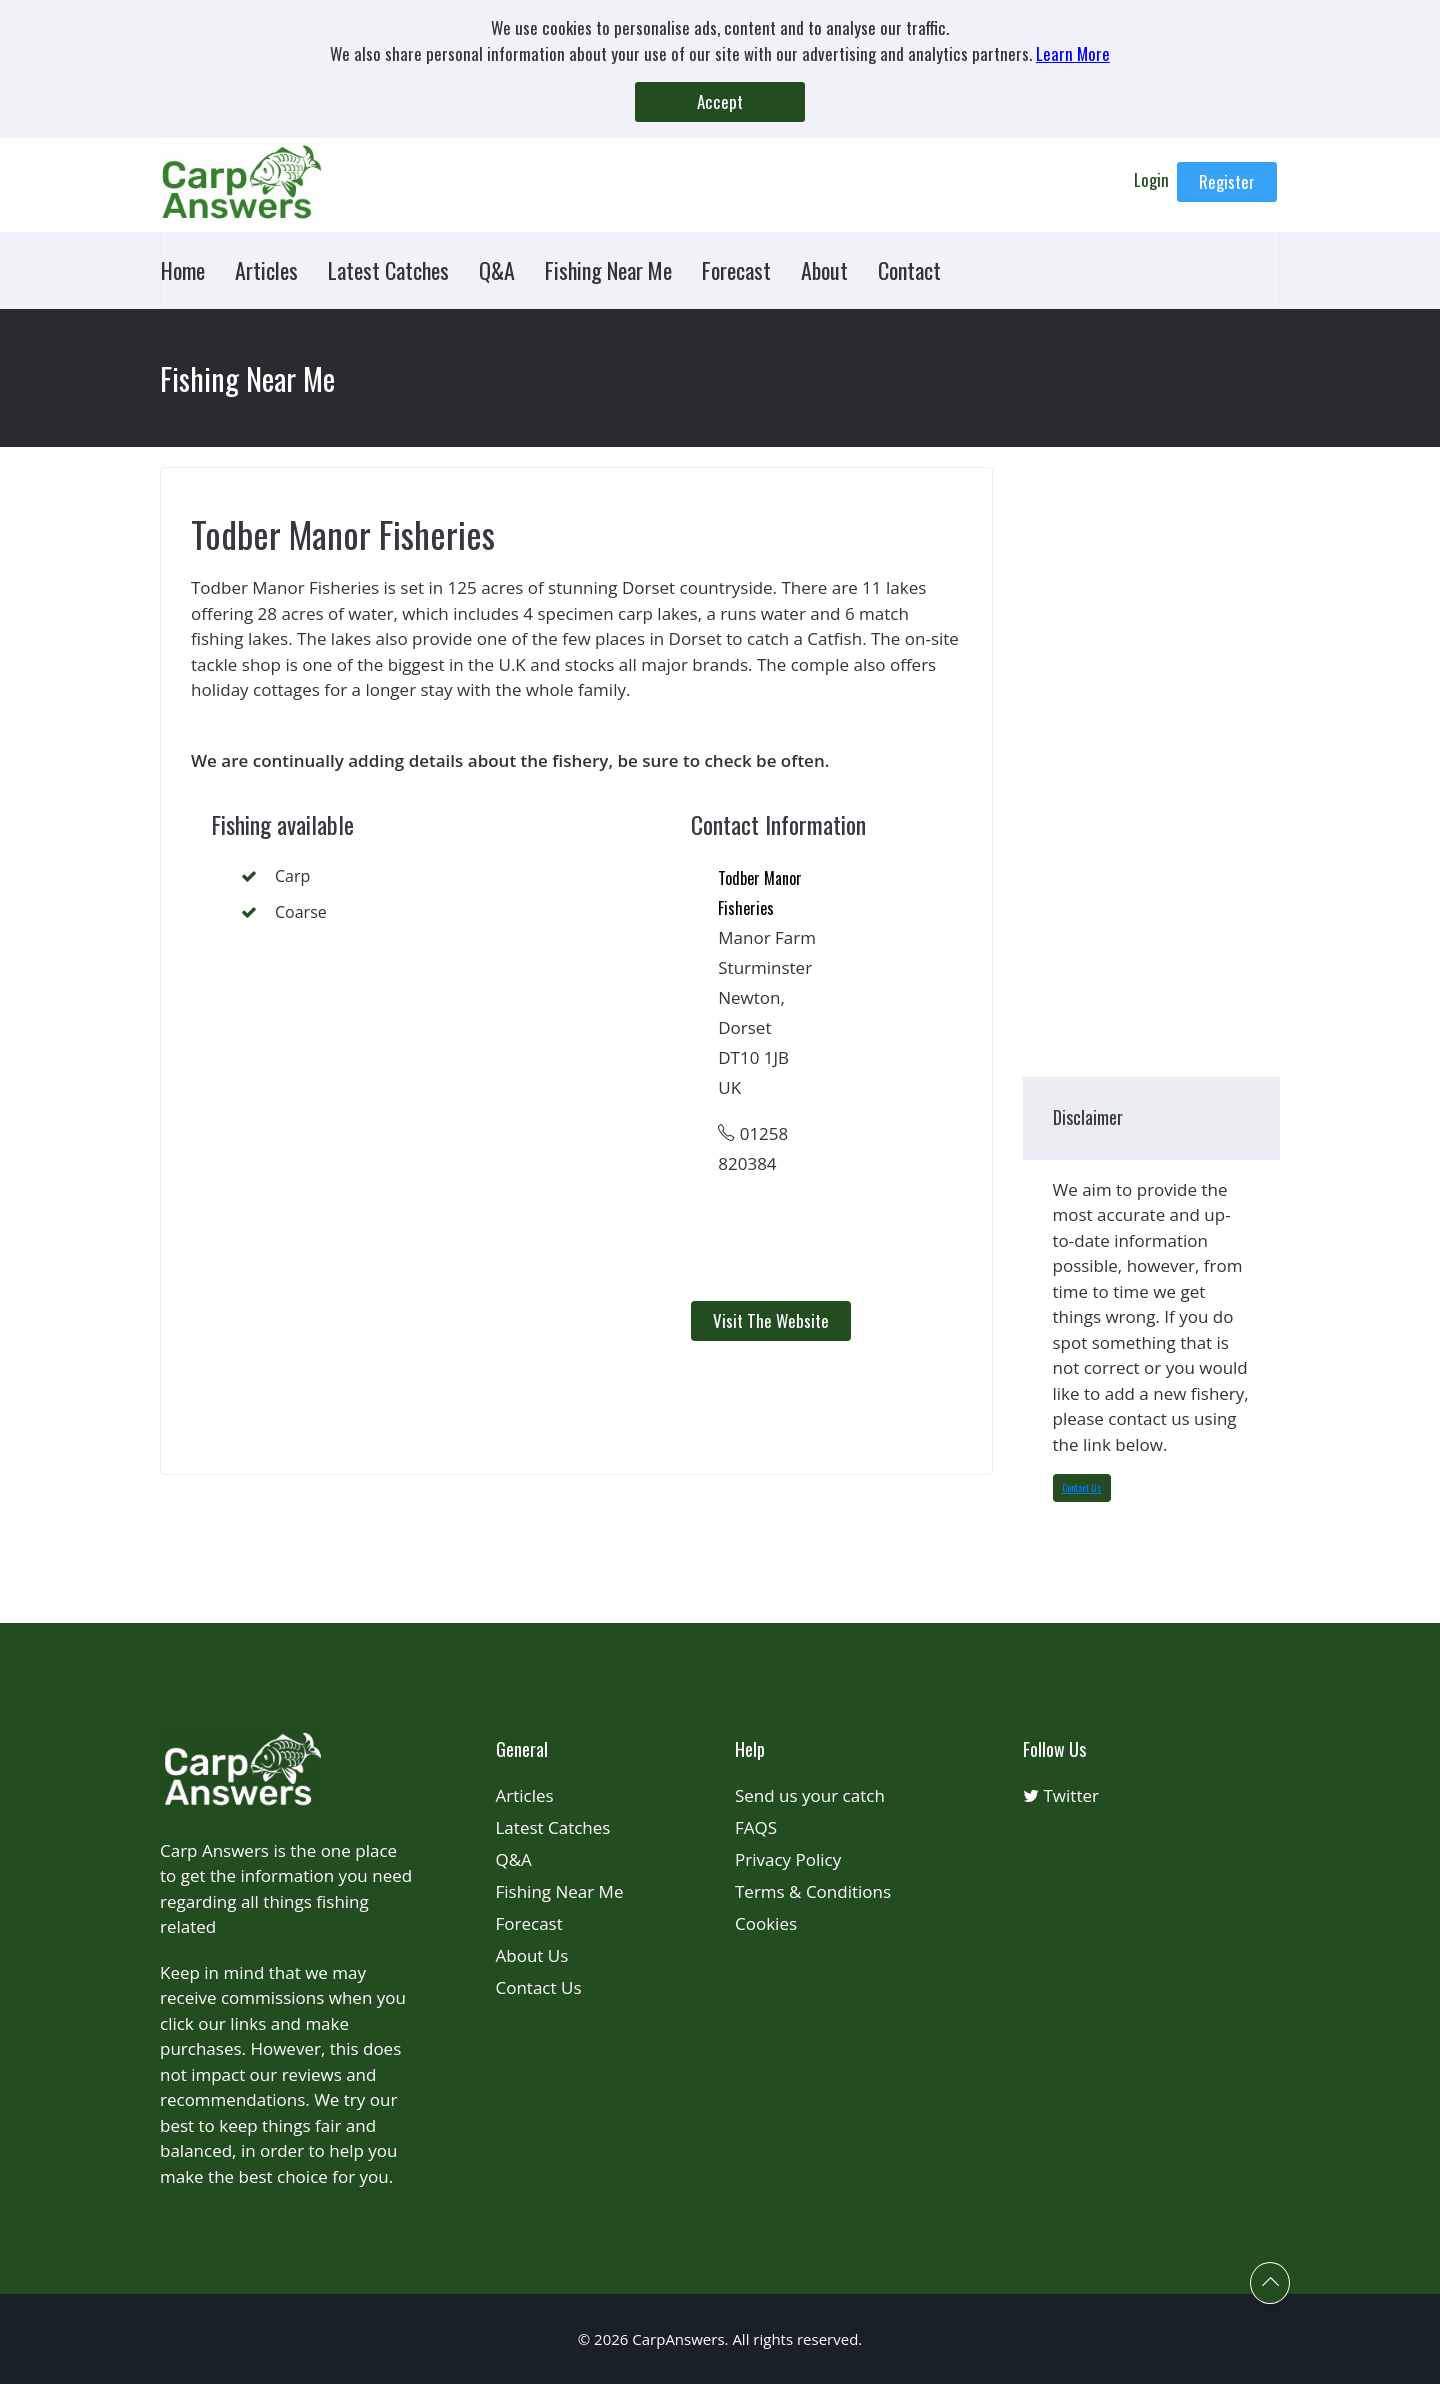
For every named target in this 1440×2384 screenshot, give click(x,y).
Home (183, 270)
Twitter (1061, 1795)
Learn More (1073, 53)
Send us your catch (810, 1795)
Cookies (766, 1923)
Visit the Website (771, 1320)
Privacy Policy (788, 1859)
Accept (720, 101)
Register (1227, 181)
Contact (909, 270)
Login (1153, 179)
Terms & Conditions (813, 1891)
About (824, 270)
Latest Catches (388, 270)
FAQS (756, 1827)
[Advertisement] (536, 1110)
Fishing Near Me (608, 270)
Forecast (736, 270)
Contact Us (1082, 1487)
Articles (266, 270)
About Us (532, 1955)
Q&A (497, 270)
